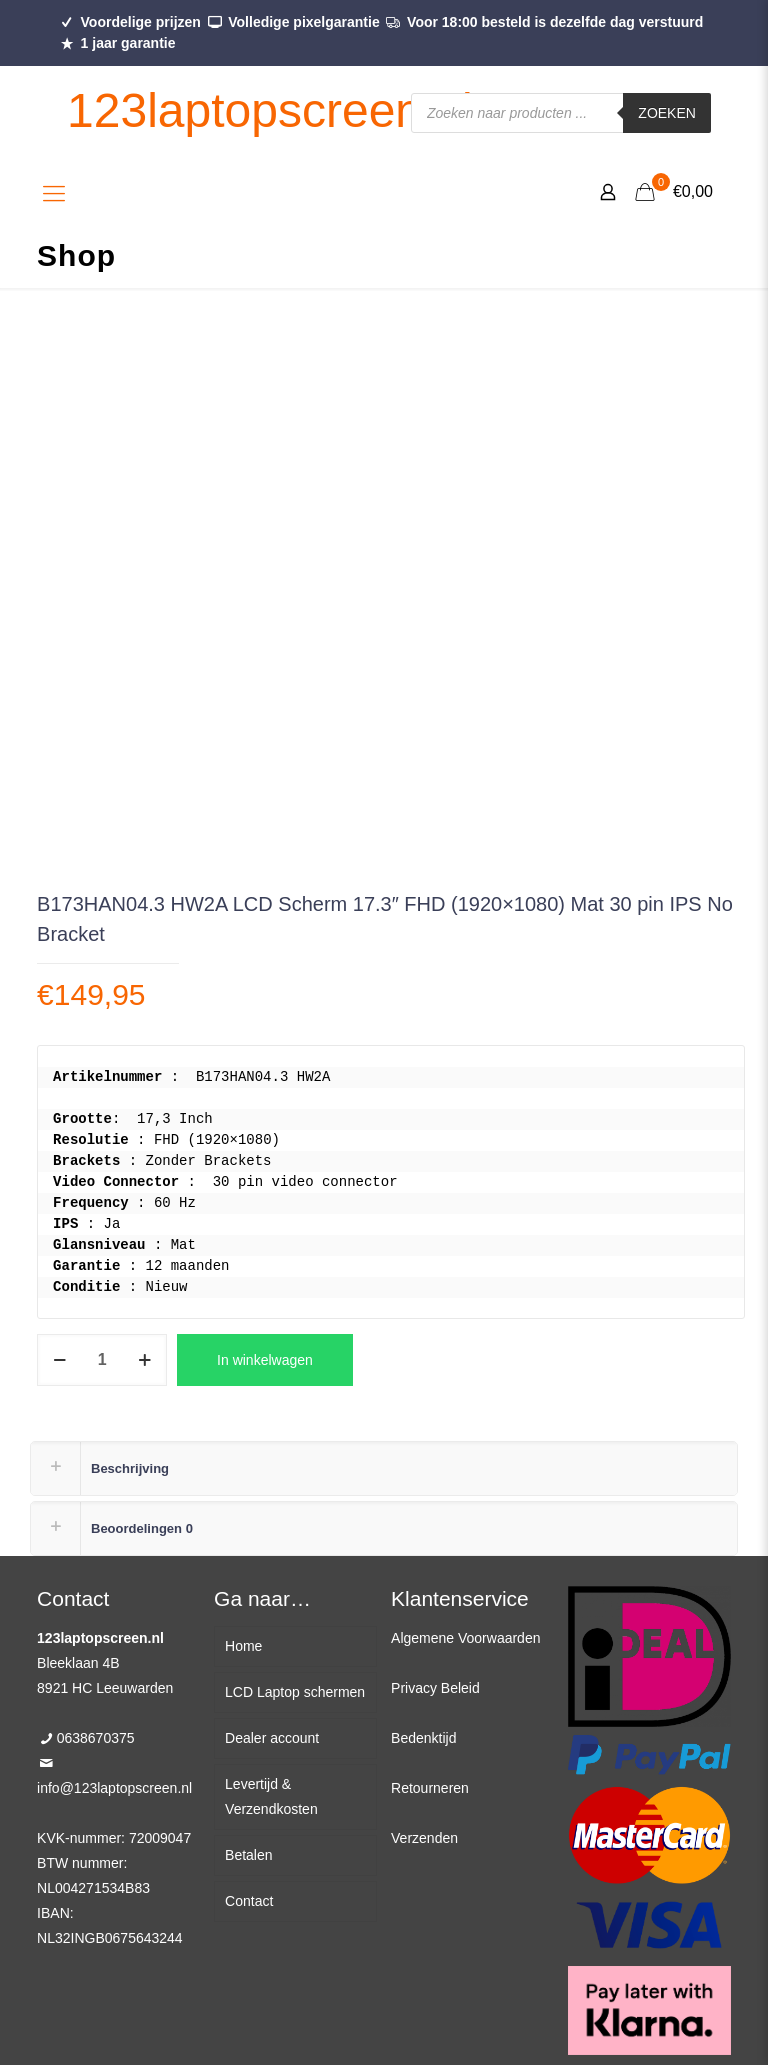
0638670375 (96, 1738)
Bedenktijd (423, 1738)
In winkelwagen (265, 1360)
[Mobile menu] (54, 194)
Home (243, 1646)
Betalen (248, 1855)
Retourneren (430, 1788)
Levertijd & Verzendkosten (271, 1796)
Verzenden (424, 1838)
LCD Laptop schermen (295, 1692)
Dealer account (272, 1738)
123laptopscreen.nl (270, 110)
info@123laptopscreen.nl (114, 1788)
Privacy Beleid (435, 1688)
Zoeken (667, 113)
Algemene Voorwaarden (465, 1638)
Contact (249, 1901)
